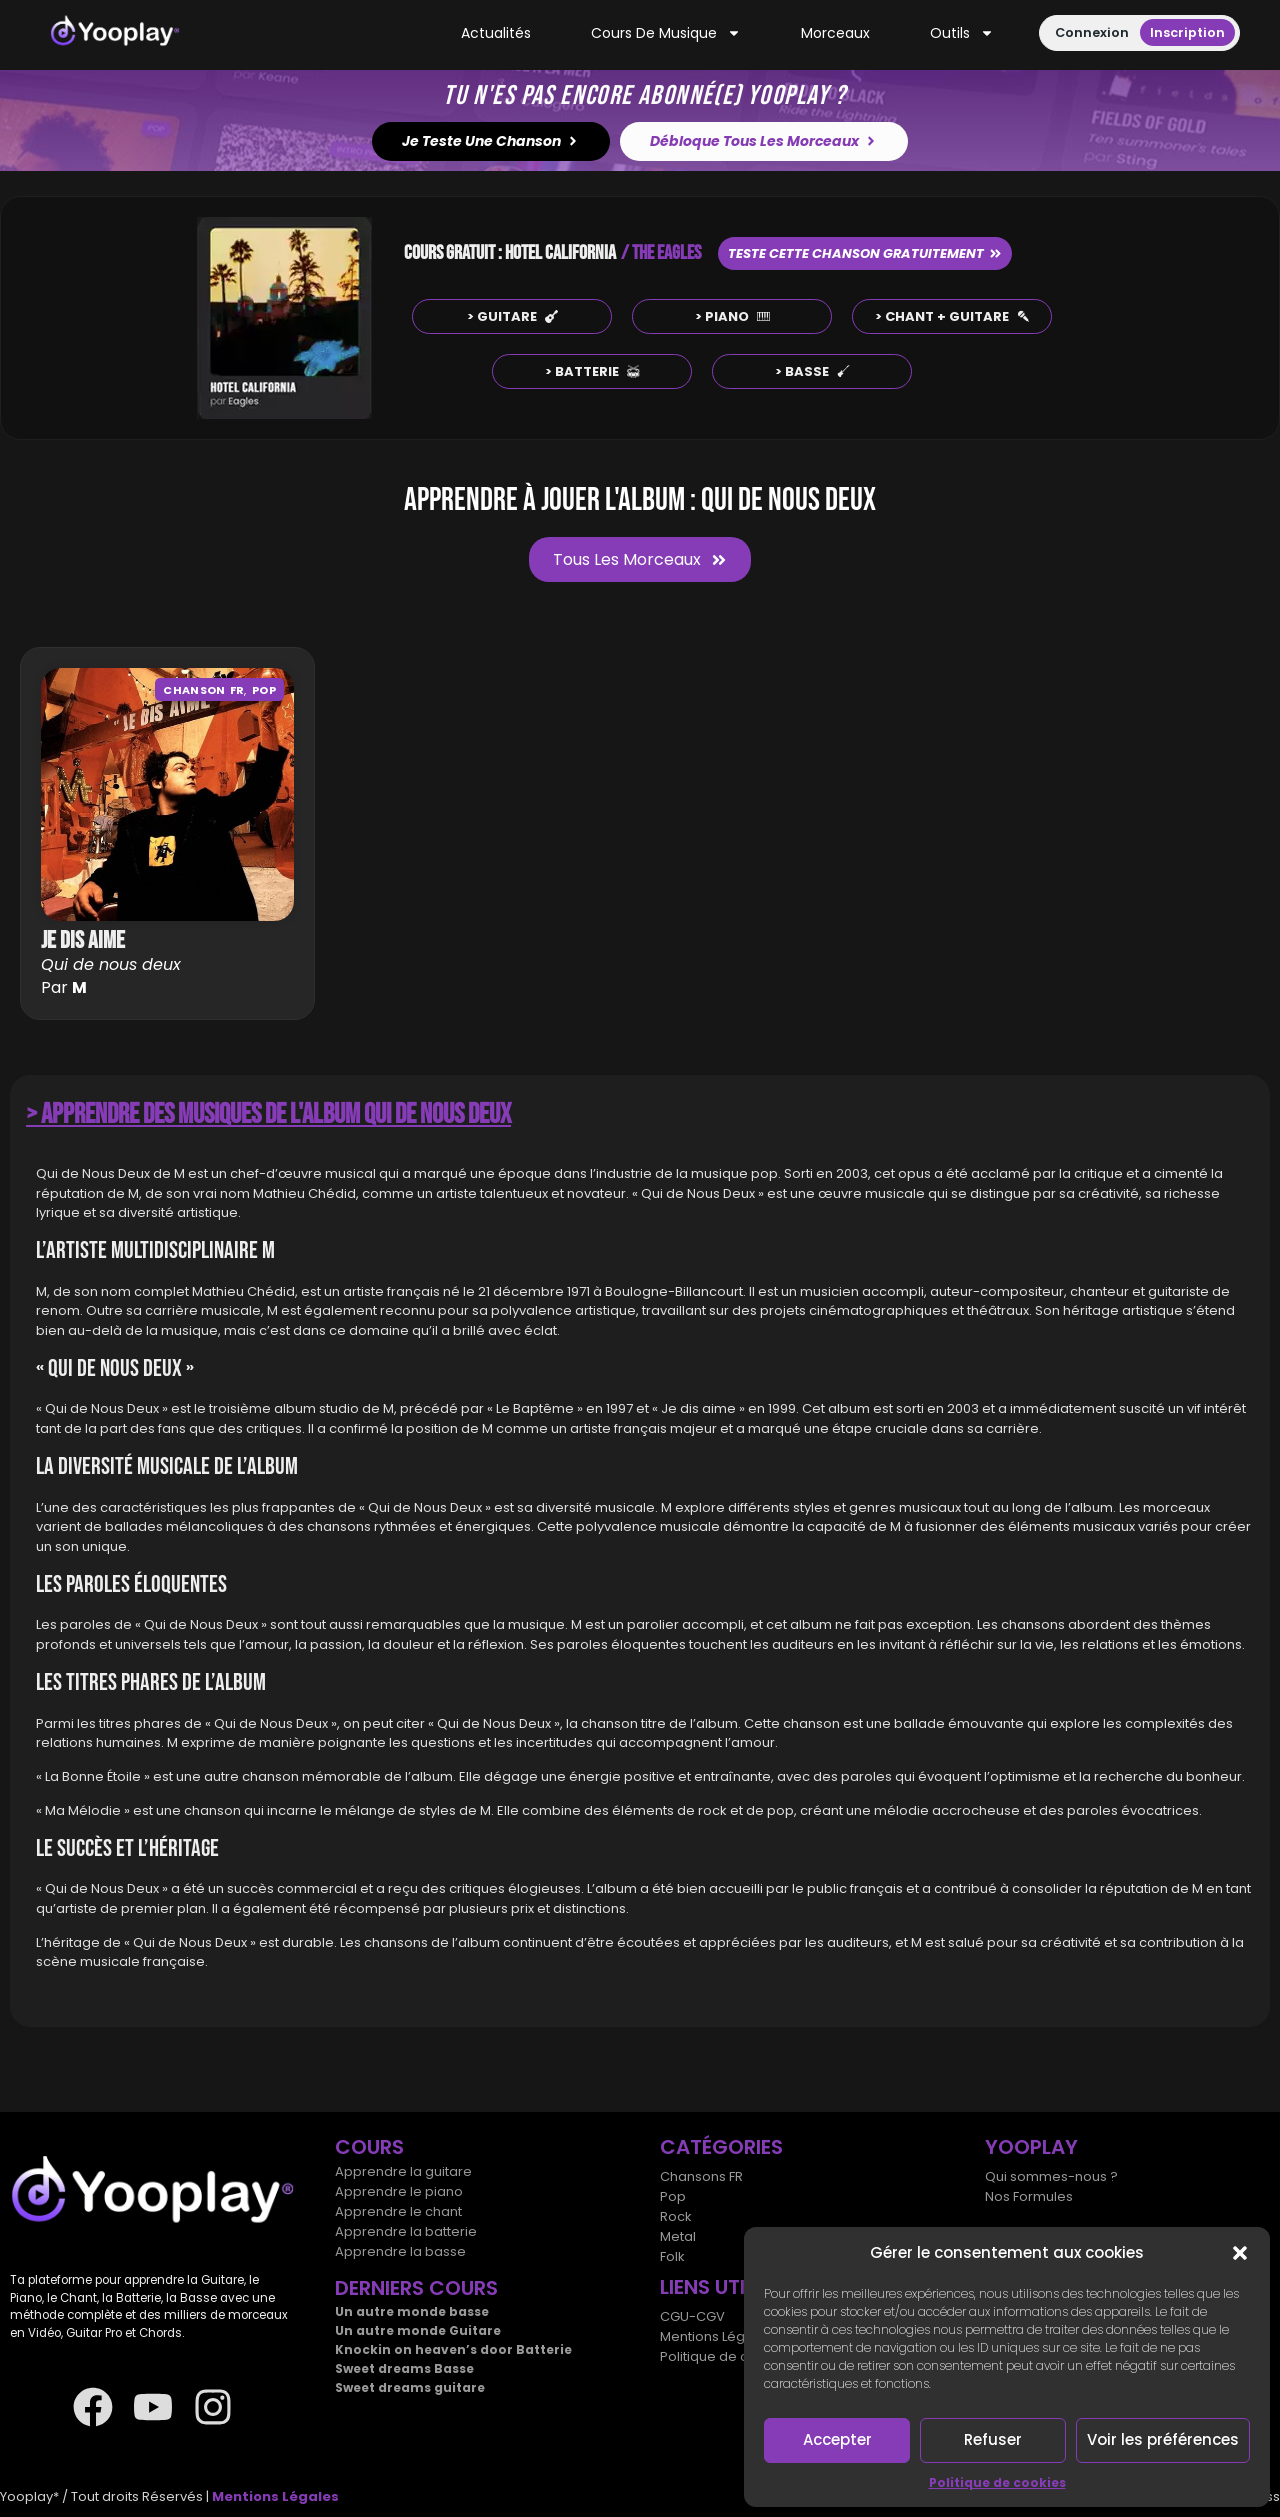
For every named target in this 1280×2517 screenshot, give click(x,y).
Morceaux (835, 33)
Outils (962, 33)
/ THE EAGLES (661, 253)
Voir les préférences (1163, 2439)
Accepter (837, 2439)
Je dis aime (83, 940)
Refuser (993, 2439)
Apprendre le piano (399, 2191)
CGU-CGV (692, 2316)
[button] (1240, 2253)
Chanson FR (203, 690)
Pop (264, 690)
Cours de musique (666, 33)
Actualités (496, 33)
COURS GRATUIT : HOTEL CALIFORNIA (510, 253)
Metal (678, 2236)
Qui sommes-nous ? (1051, 2176)
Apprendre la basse (400, 2251)
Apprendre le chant (398, 2211)
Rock (676, 2216)
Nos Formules (1029, 2196)
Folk (672, 2256)
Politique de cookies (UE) (741, 2356)
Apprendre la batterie (406, 2231)
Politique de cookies (997, 2482)
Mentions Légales (716, 2336)
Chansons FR (701, 2176)
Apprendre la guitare (403, 2171)
